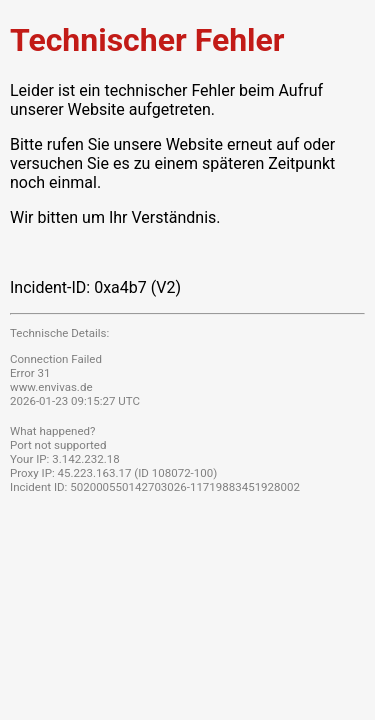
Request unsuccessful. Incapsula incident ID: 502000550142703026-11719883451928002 (187, 360)
